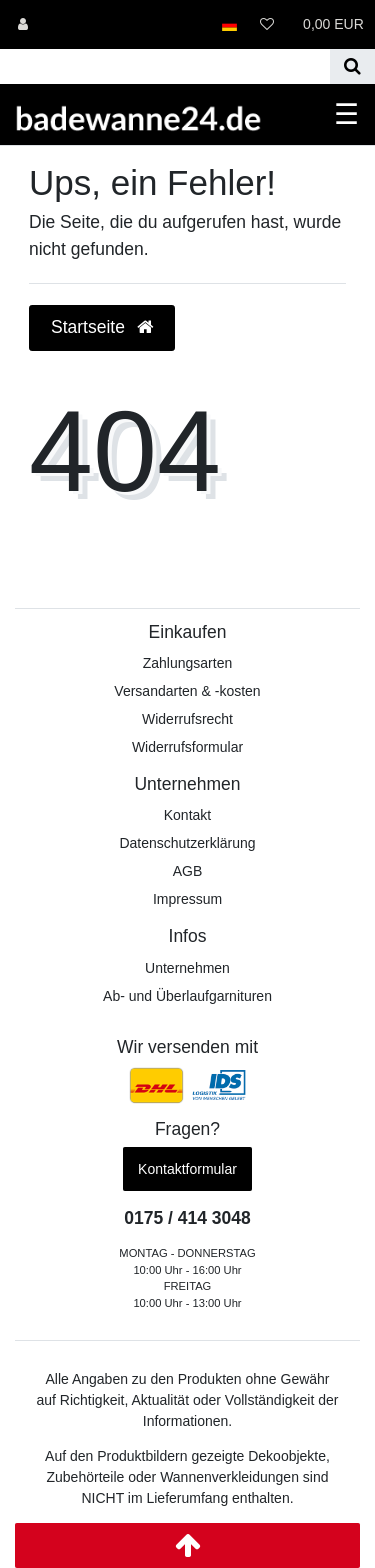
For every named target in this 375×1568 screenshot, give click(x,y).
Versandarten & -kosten (187, 691)
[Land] (229, 24)
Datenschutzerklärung (187, 843)
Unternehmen (187, 968)
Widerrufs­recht (187, 719)
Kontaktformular (187, 1169)
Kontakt (187, 815)
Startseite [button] (102, 327)
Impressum (187, 899)
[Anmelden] (23, 24)
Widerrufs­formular (187, 747)
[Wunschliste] (267, 24)
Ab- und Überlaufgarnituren (187, 996)
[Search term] (165, 66)
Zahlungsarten (188, 663)
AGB (188, 871)
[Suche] (352, 66)
